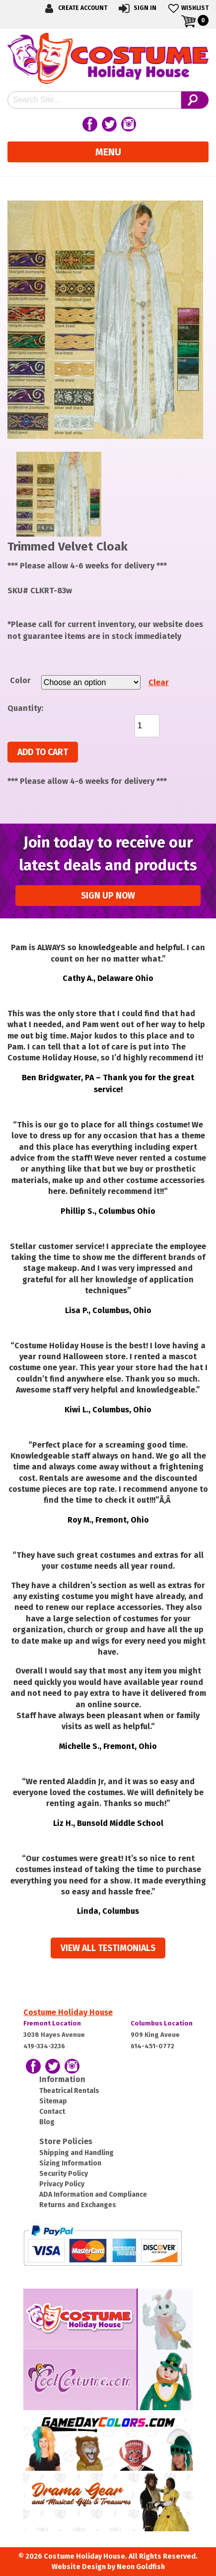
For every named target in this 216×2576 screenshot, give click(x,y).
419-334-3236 (44, 2046)
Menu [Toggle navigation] (108, 152)
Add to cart (42, 752)
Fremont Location (52, 2023)
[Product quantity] (147, 725)
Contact (52, 2111)
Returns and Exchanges (77, 2205)
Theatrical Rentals (69, 2091)
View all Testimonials (108, 1948)
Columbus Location (162, 2023)
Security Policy (63, 2173)
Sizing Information (70, 2163)
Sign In (136, 8)
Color (20, 680)
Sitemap (53, 2101)
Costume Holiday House (68, 2012)
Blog (47, 2122)
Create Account (74, 8)
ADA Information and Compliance (93, 2194)
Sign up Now (108, 896)
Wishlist (187, 8)
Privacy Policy (61, 2184)
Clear (158, 682)
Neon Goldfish (141, 2567)
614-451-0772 (152, 2046)
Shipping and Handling (76, 2153)
